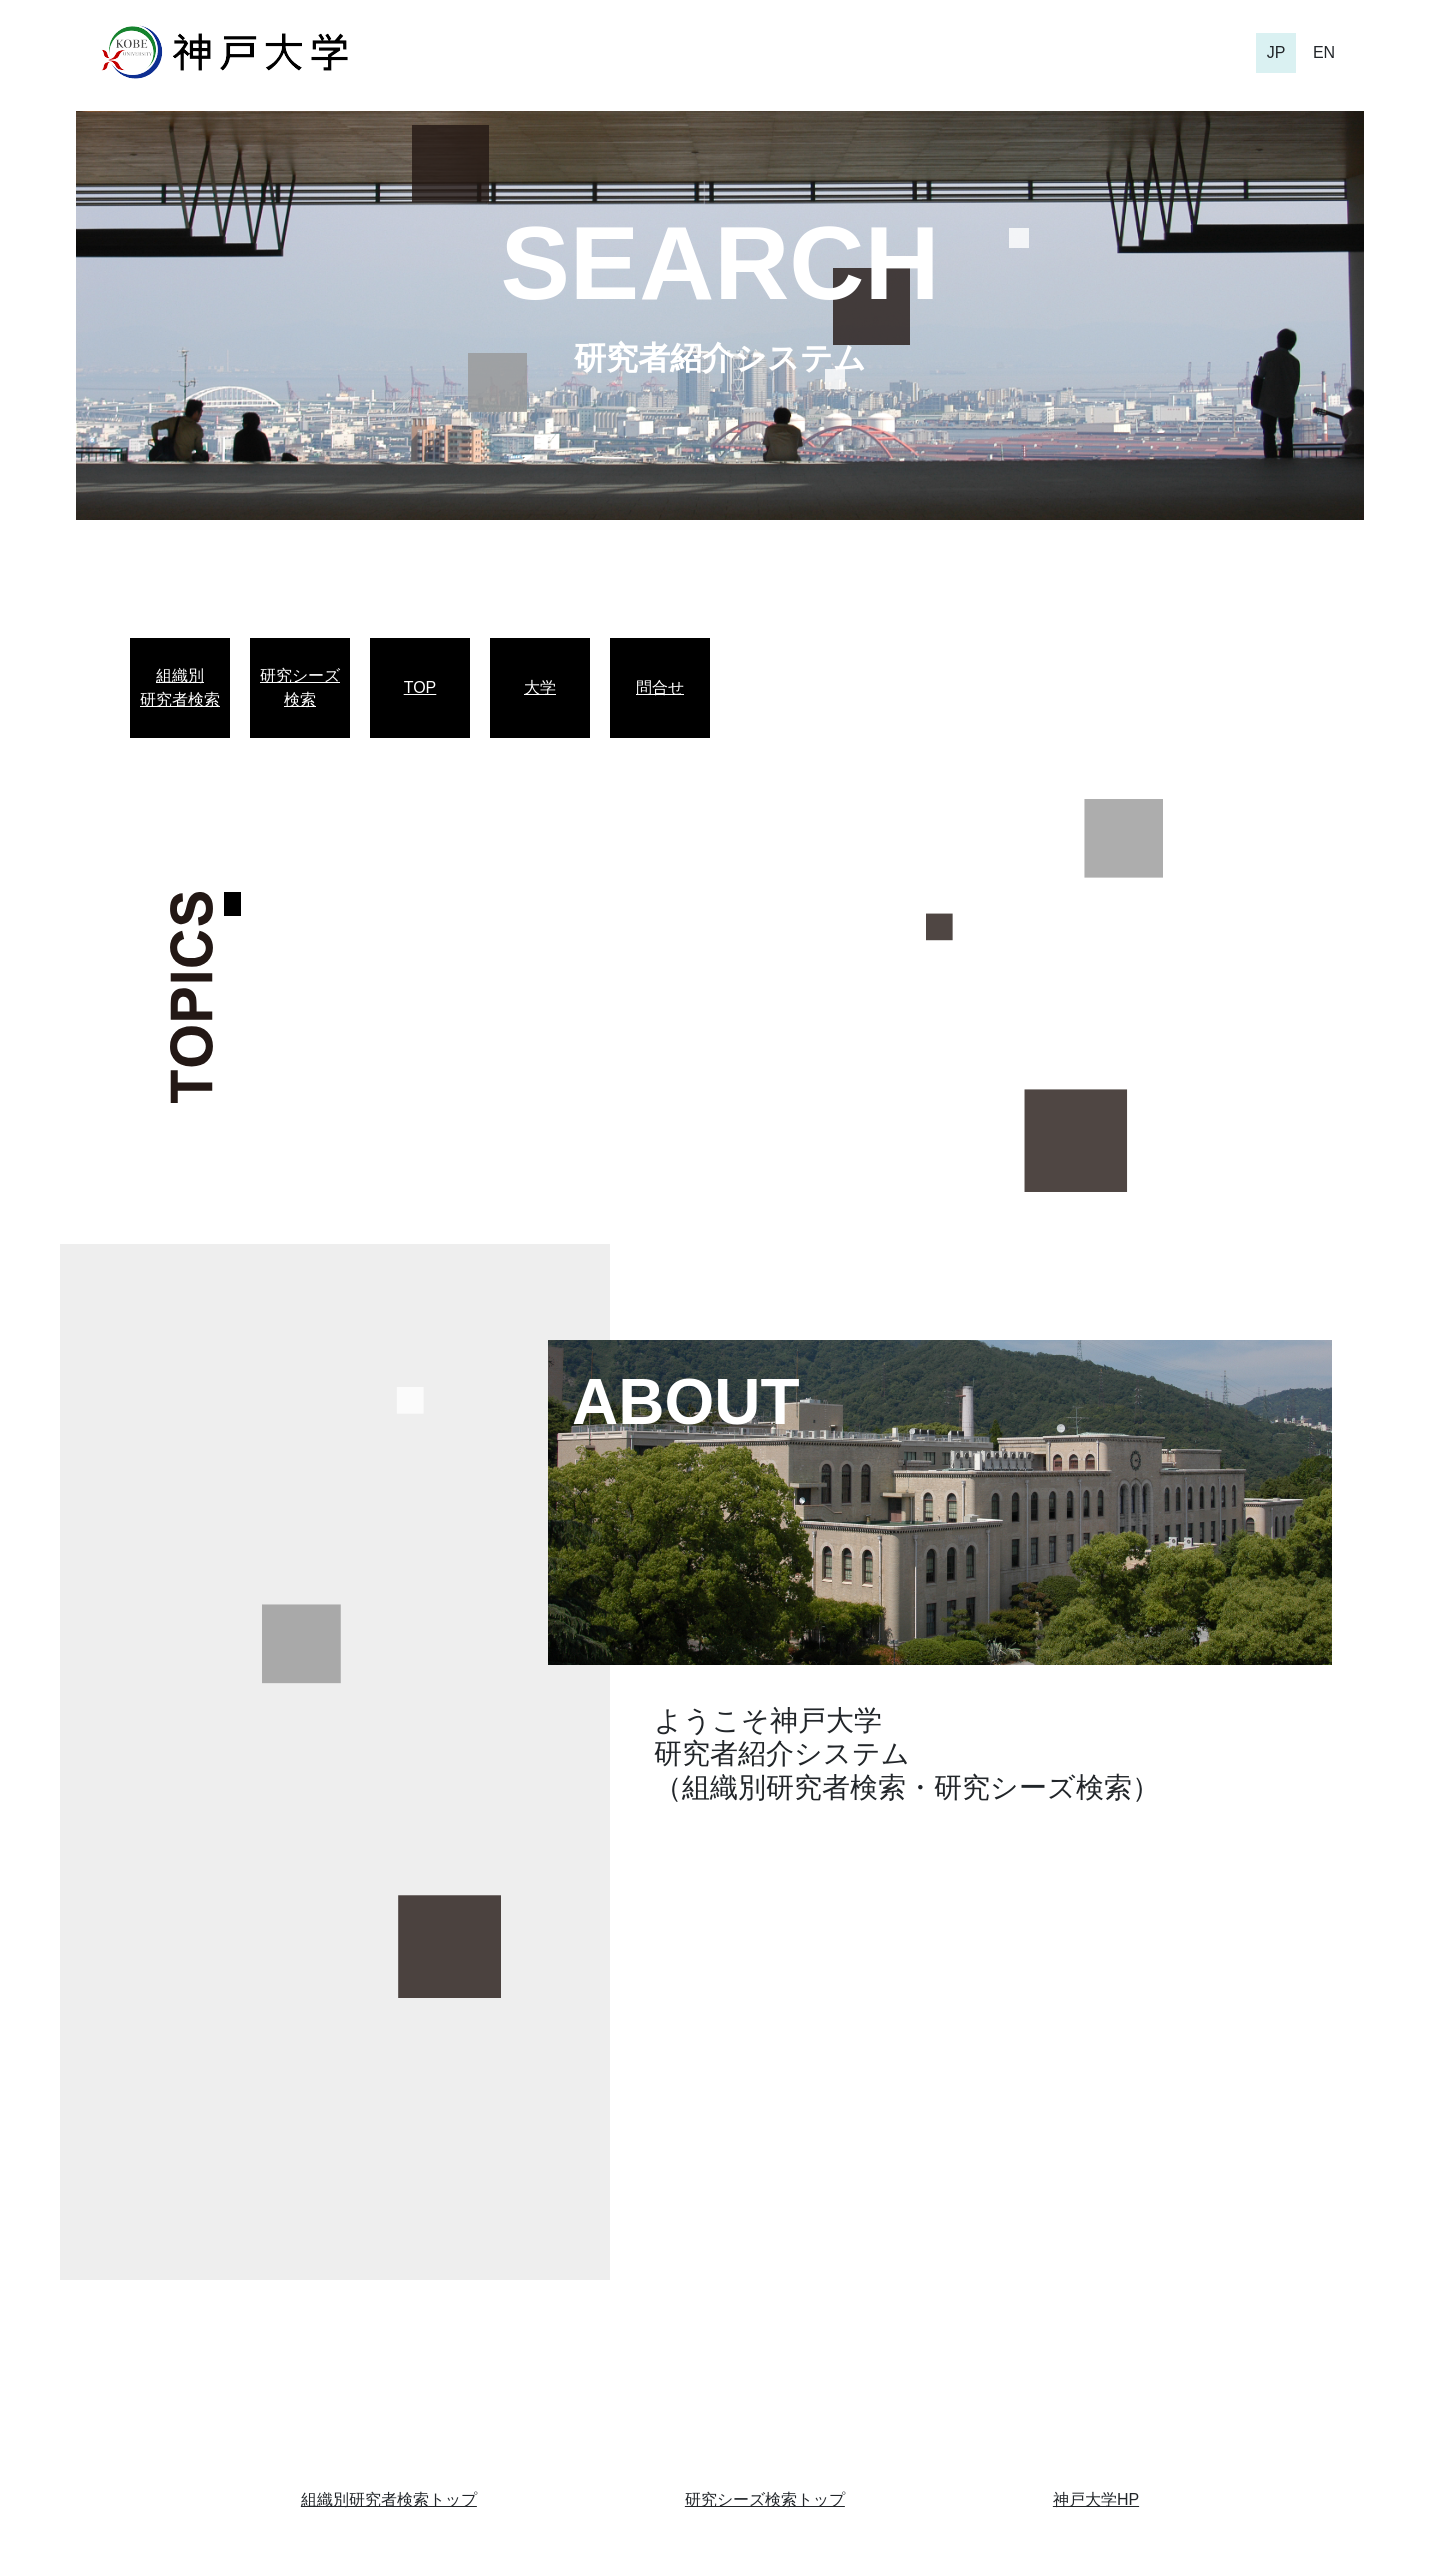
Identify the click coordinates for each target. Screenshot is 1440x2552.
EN (1324, 52)
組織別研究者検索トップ (389, 2499)
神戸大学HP (1096, 2499)
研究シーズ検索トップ (765, 2499)
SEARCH (719, 263)
